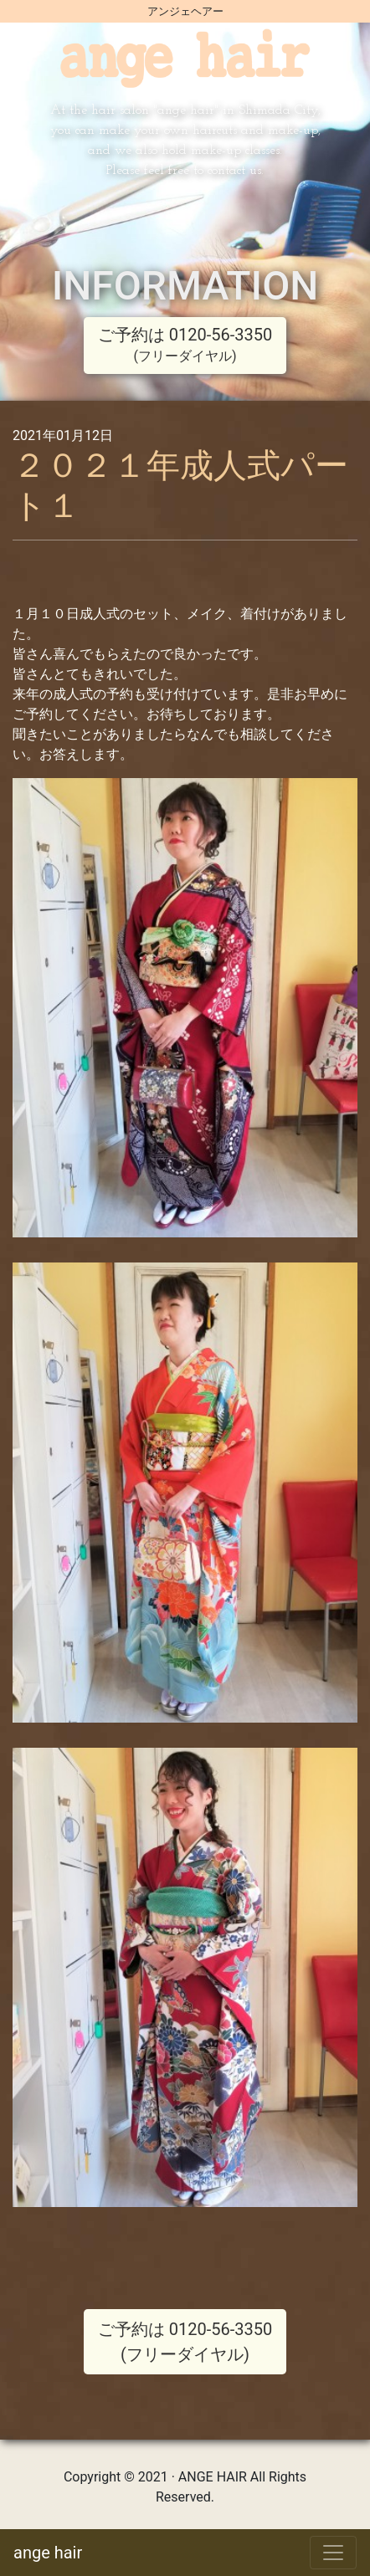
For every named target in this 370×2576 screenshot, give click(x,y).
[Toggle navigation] (333, 2552)
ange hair (47, 2553)
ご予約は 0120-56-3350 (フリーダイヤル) (185, 2341)
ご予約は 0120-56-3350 (185, 344)
